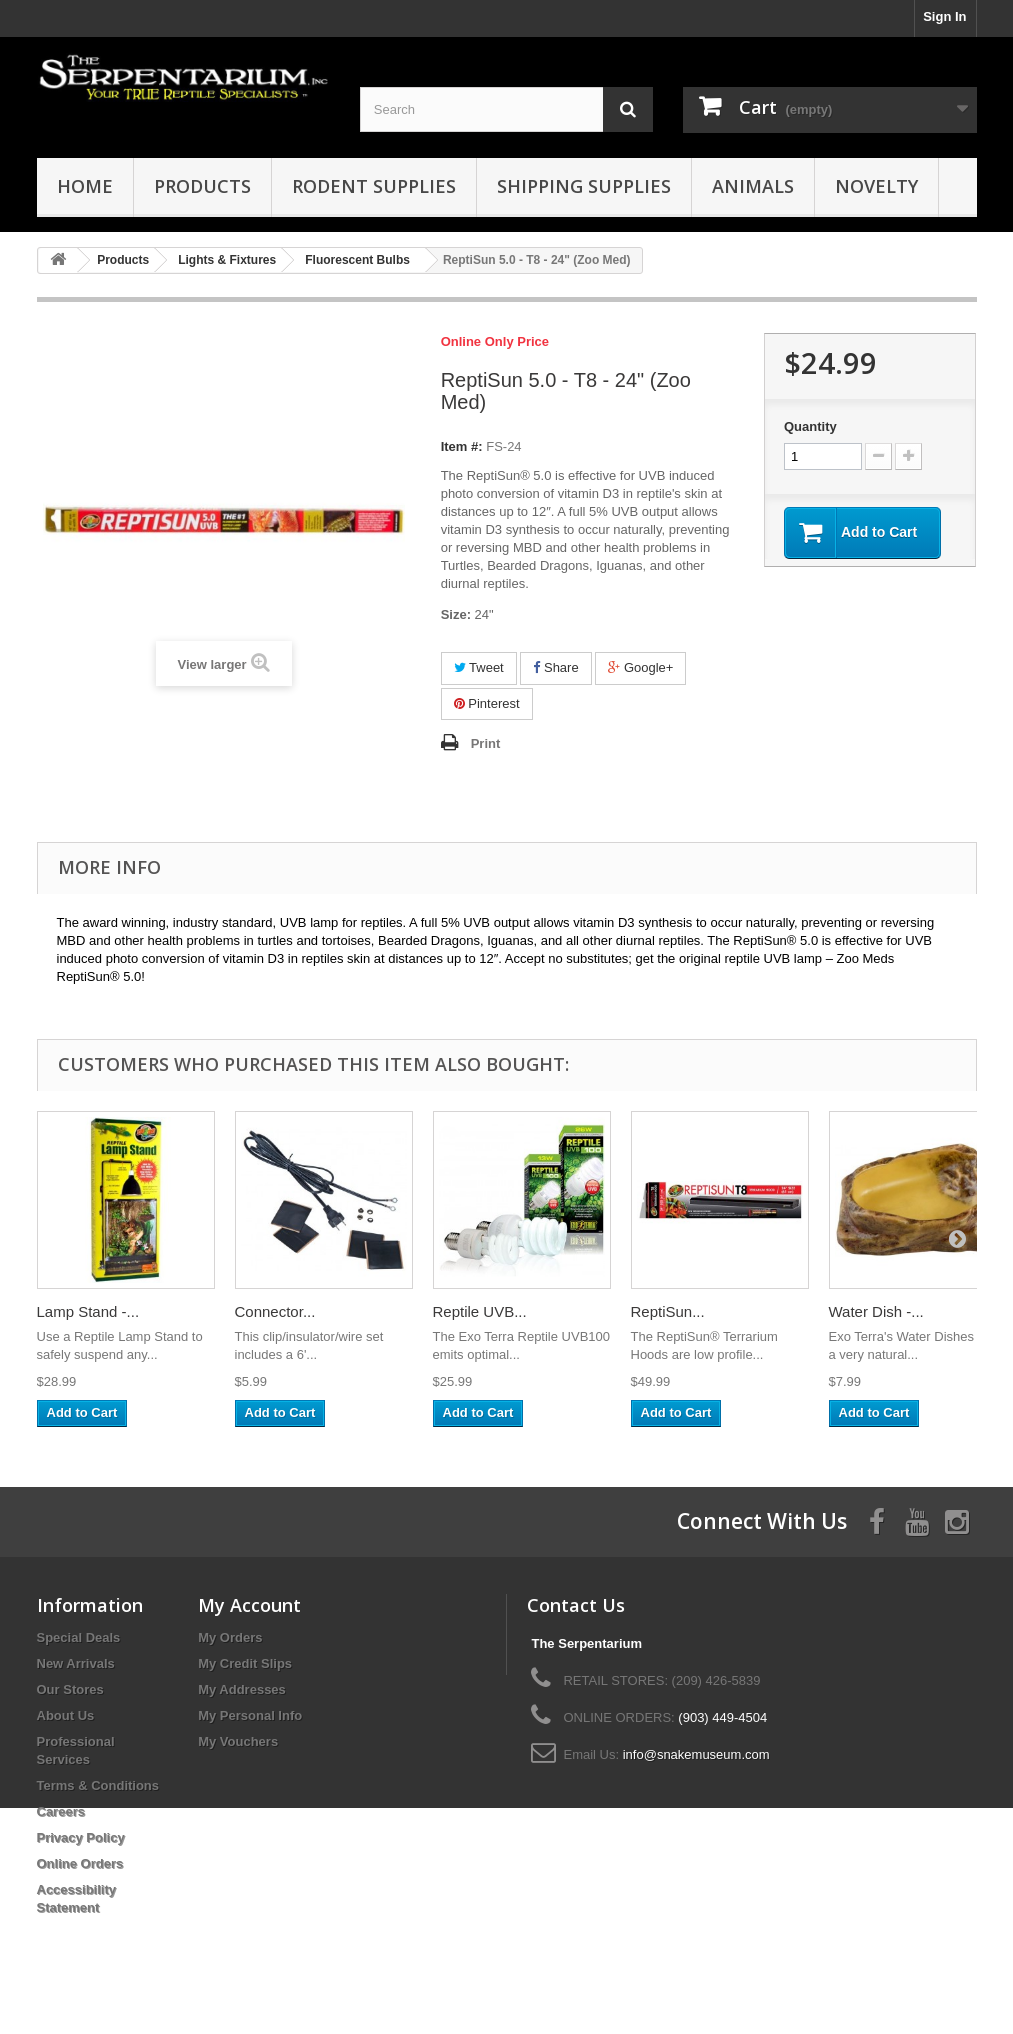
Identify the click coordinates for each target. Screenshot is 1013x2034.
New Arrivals (76, 1663)
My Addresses (242, 1689)
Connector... (275, 1311)
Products (202, 186)
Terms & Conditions (98, 1785)
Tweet (479, 667)
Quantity (810, 426)
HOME (85, 186)
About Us (66, 1715)
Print (486, 743)
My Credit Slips (245, 1663)
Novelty (876, 186)
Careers (61, 1811)
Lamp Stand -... (88, 1311)
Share (555, 667)
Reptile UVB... (480, 1311)
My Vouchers (238, 1741)
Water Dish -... (876, 1311)
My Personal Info (250, 1715)
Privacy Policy (81, 1837)
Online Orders (80, 1863)
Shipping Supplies (584, 186)
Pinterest (487, 703)
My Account (249, 1605)
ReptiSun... (668, 1311)
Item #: (462, 446)
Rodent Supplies (374, 186)
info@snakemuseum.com (696, 1754)
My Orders (230, 1637)
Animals (753, 186)
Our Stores (70, 1689)
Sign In (944, 16)
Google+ (640, 667)
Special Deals (79, 1637)
